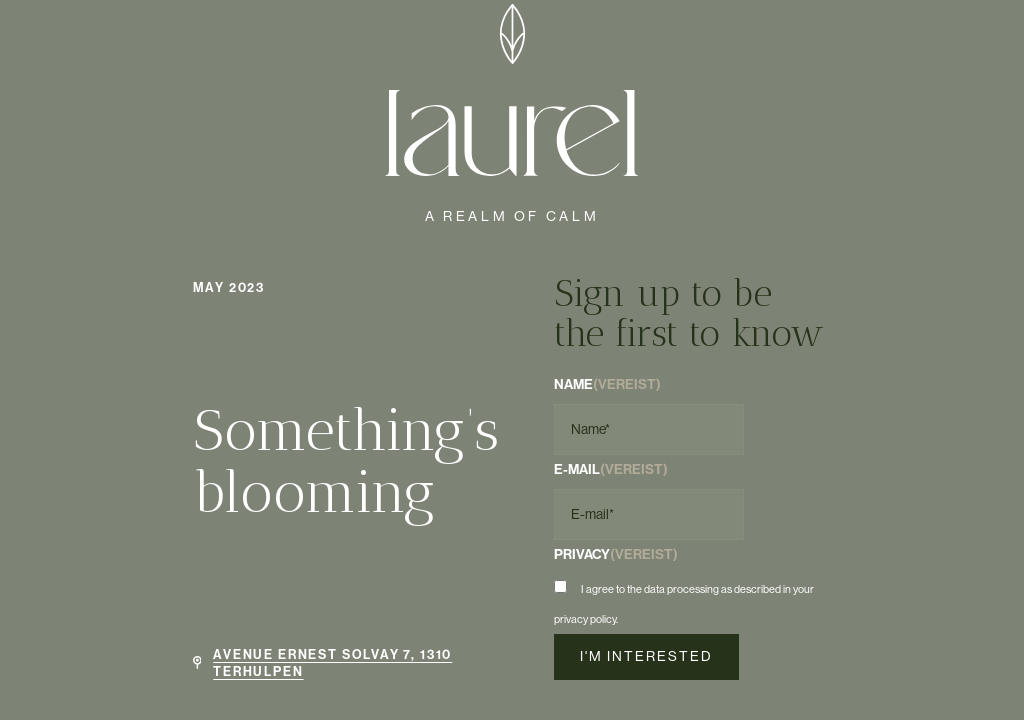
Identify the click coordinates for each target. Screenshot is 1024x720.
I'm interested (646, 656)
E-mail (611, 469)
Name (607, 384)
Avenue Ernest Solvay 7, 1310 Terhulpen (332, 662)
